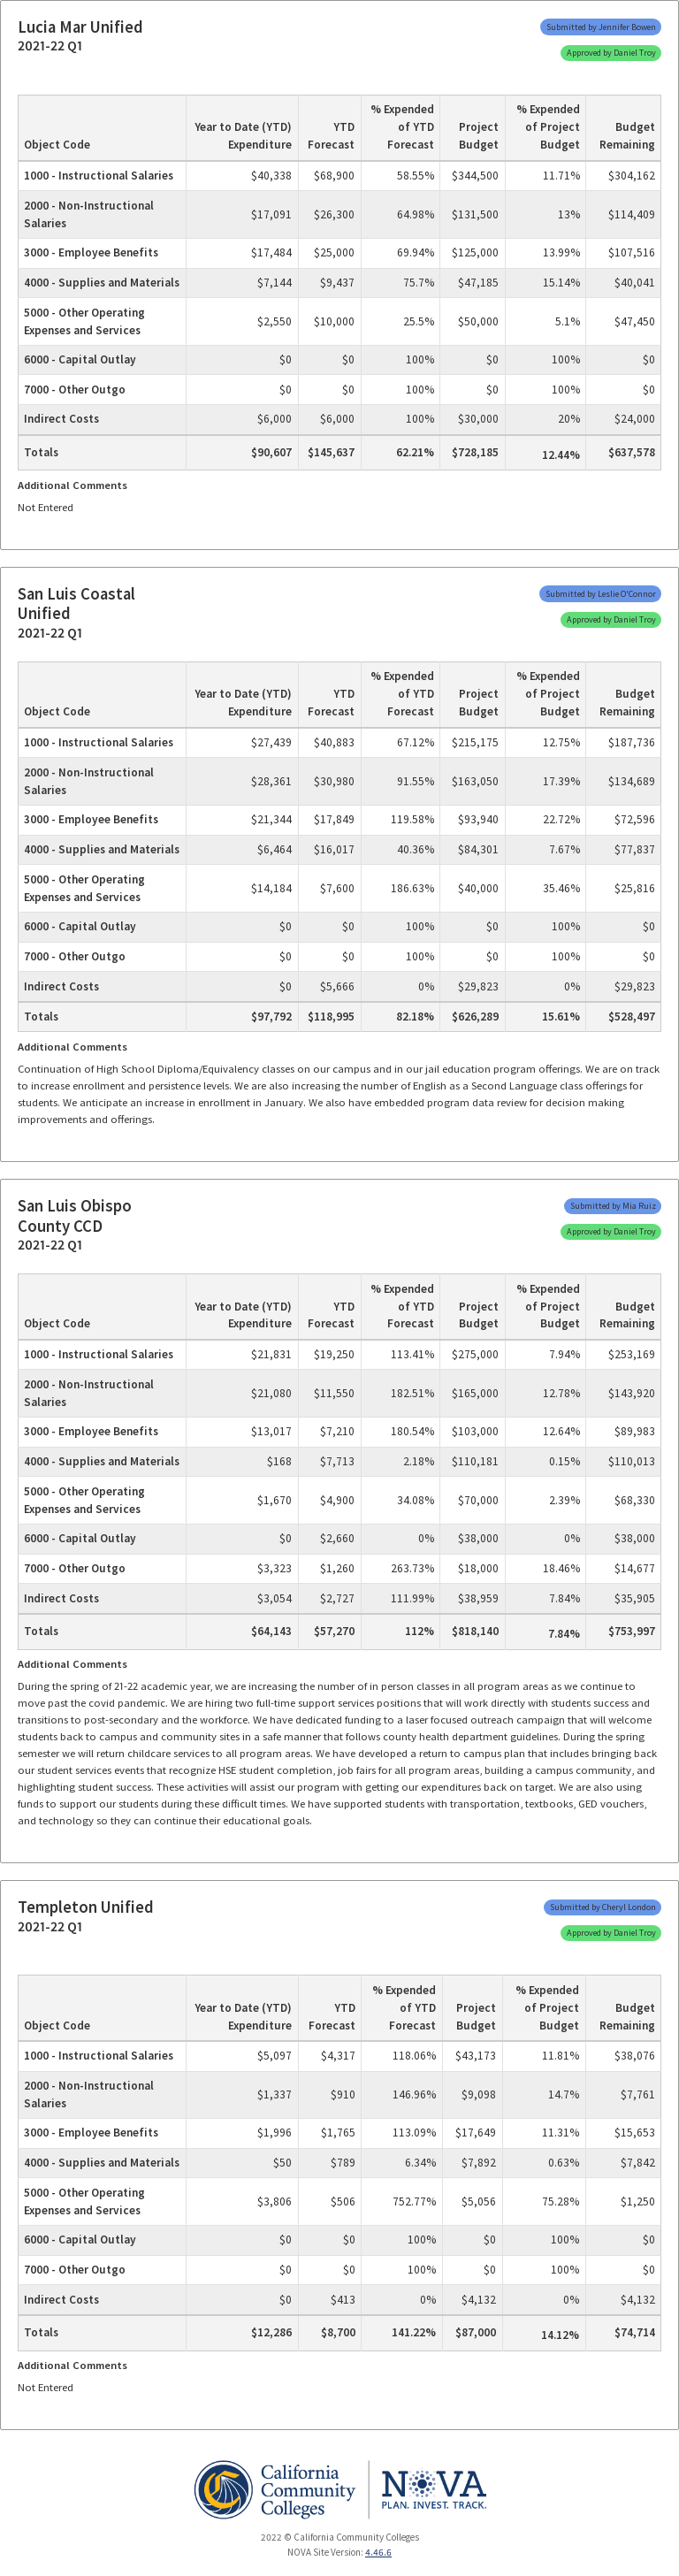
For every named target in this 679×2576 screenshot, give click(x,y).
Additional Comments (72, 485)
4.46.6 (378, 2552)
